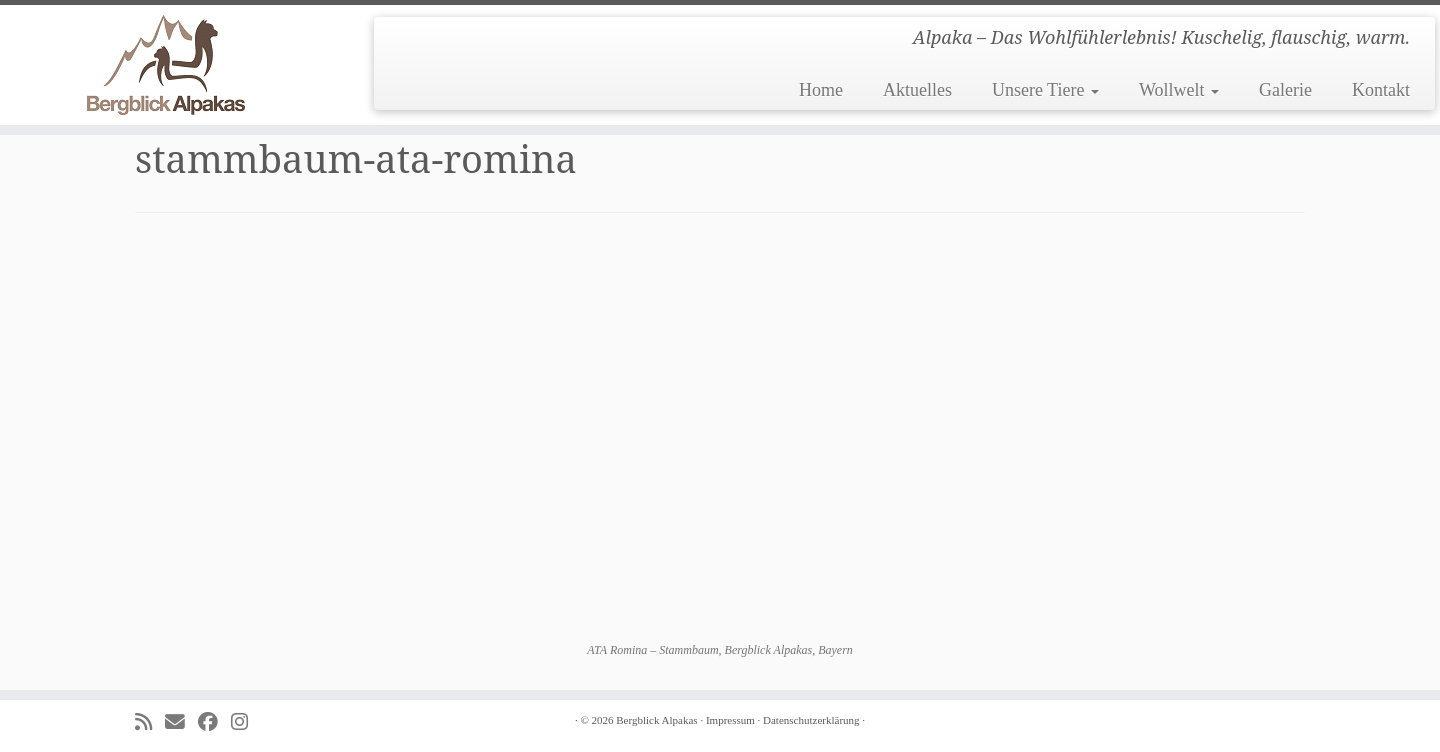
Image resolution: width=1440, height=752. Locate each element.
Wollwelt (1179, 90)
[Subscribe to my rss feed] (150, 722)
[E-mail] (181, 722)
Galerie (1285, 90)
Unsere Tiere (1045, 90)
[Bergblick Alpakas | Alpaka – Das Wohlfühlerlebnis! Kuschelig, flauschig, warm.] (166, 65)
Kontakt (1381, 90)
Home (821, 90)
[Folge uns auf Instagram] (246, 722)
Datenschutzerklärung (811, 720)
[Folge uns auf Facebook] (214, 722)
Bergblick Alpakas (656, 720)
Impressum (730, 720)
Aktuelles (917, 90)
